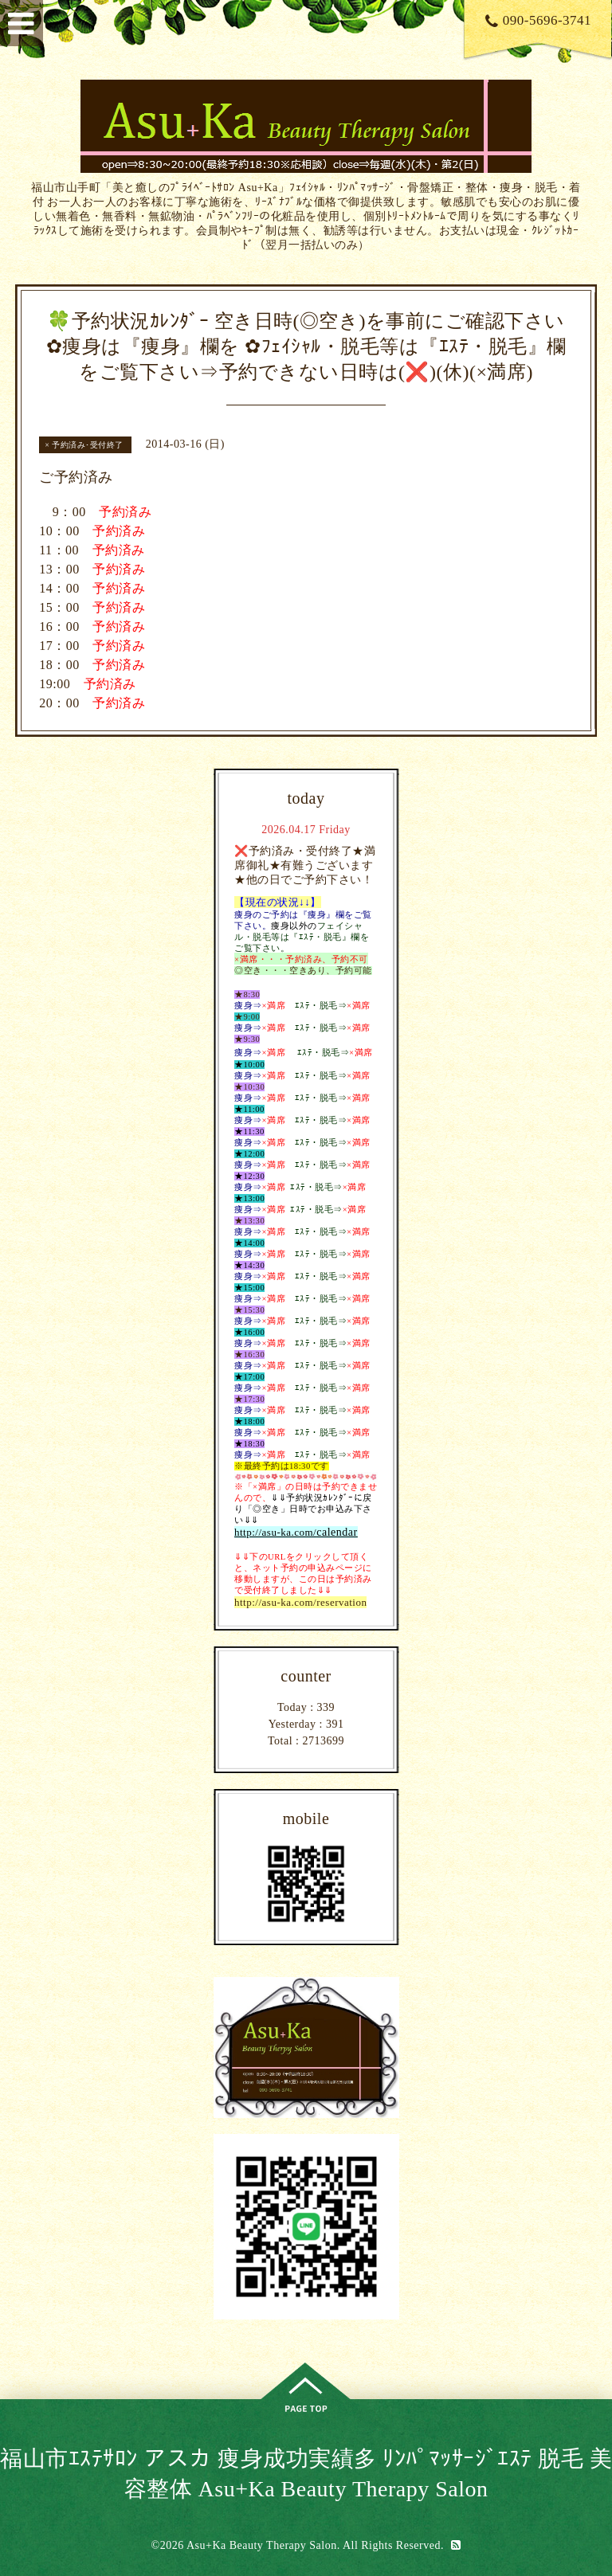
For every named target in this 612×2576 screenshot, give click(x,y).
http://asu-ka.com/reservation (300, 1602)
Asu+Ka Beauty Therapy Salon (261, 2545)
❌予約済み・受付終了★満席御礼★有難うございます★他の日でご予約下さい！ (304, 865)
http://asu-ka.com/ (275, 1532)
